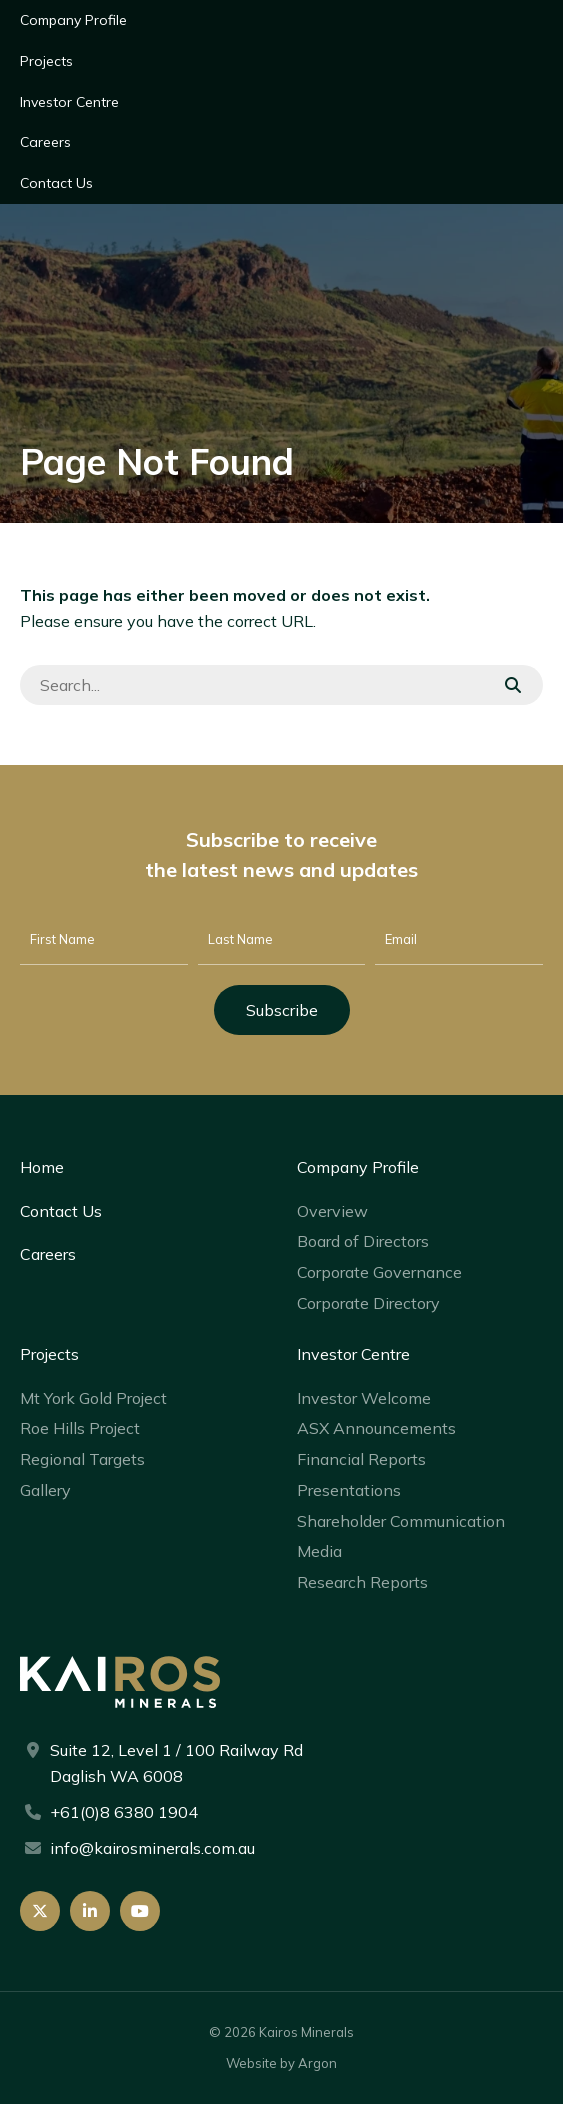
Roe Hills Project (80, 1428)
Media (319, 1551)
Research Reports (362, 1582)
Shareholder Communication (401, 1521)
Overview (332, 1211)
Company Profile (73, 20)
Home (42, 1167)
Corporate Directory (368, 1303)
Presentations (349, 1490)
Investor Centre (69, 102)
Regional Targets (82, 1459)
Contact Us (56, 183)
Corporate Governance (379, 1272)
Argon (317, 2063)
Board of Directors (363, 1241)
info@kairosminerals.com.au (152, 1848)
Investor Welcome (364, 1398)
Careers (45, 142)
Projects (46, 61)
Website (251, 2063)
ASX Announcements (376, 1428)
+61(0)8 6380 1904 (124, 1812)
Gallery (45, 1490)
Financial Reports (361, 1459)
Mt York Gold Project (93, 1398)
